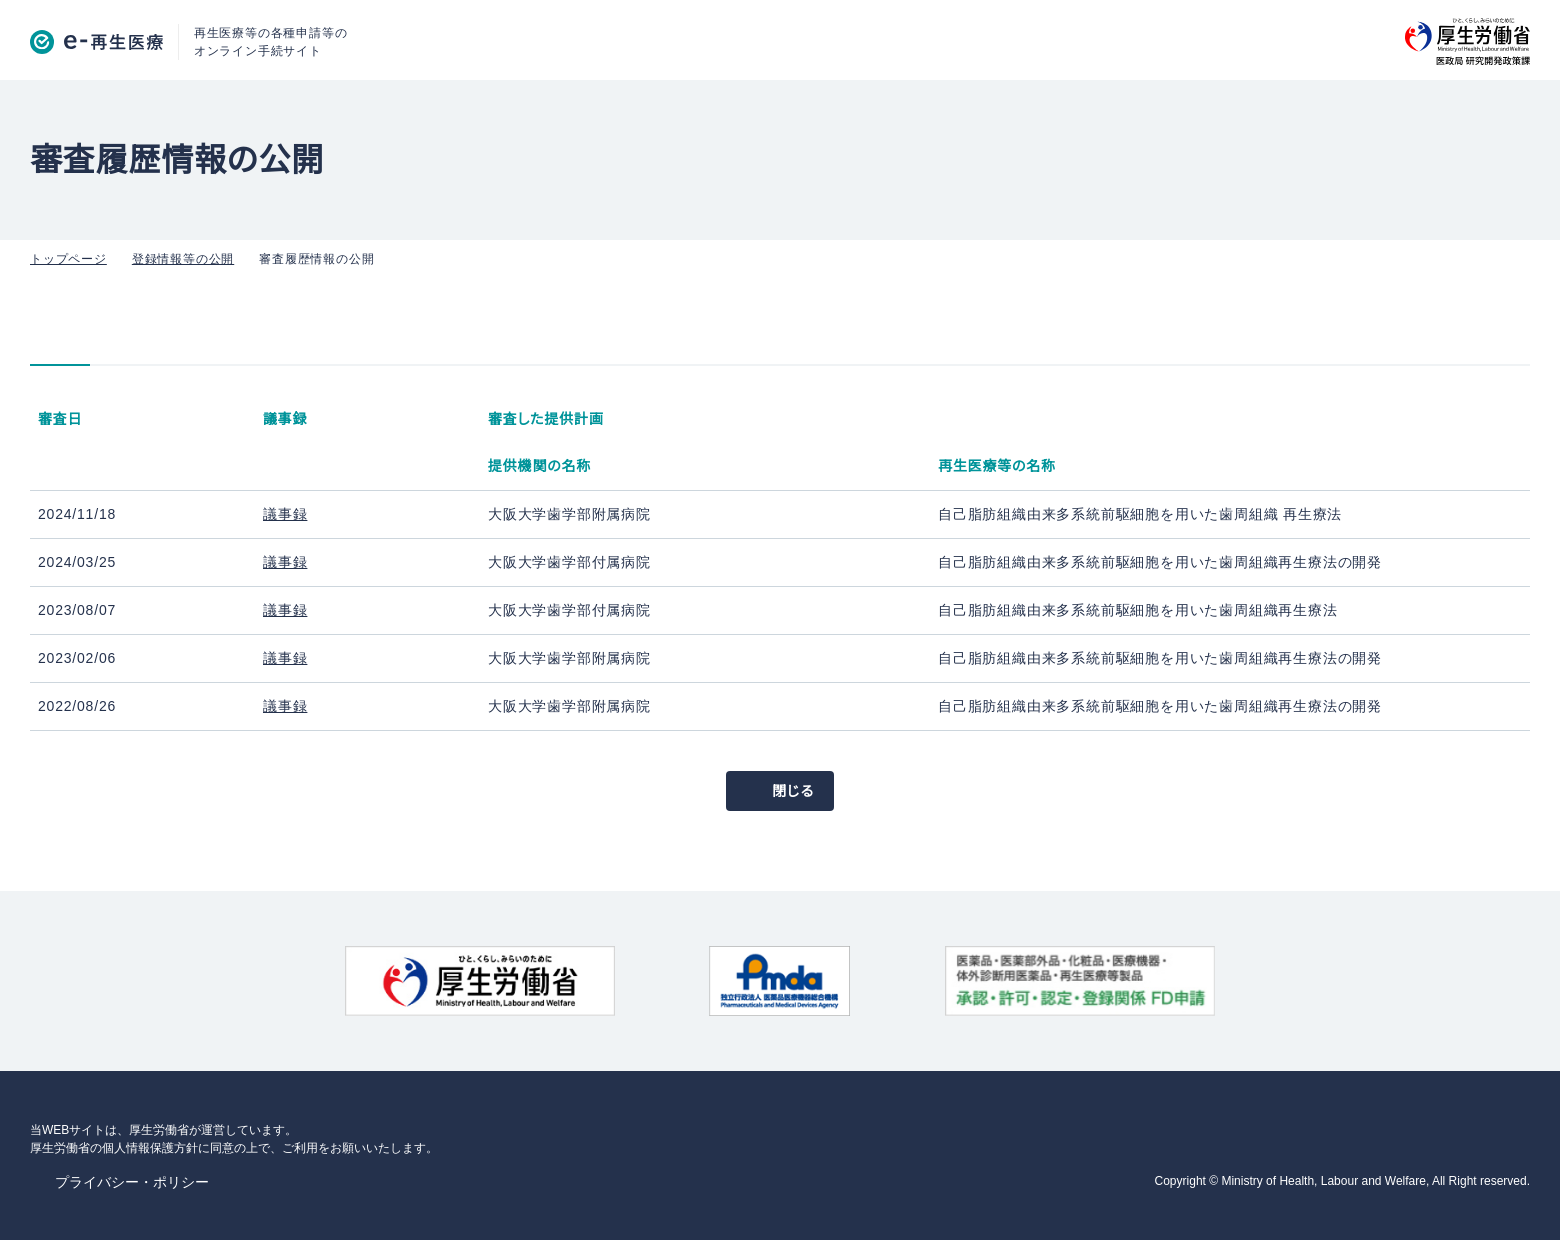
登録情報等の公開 (176, 255)
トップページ (65, 255)
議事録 (285, 511)
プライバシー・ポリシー (122, 1179)
